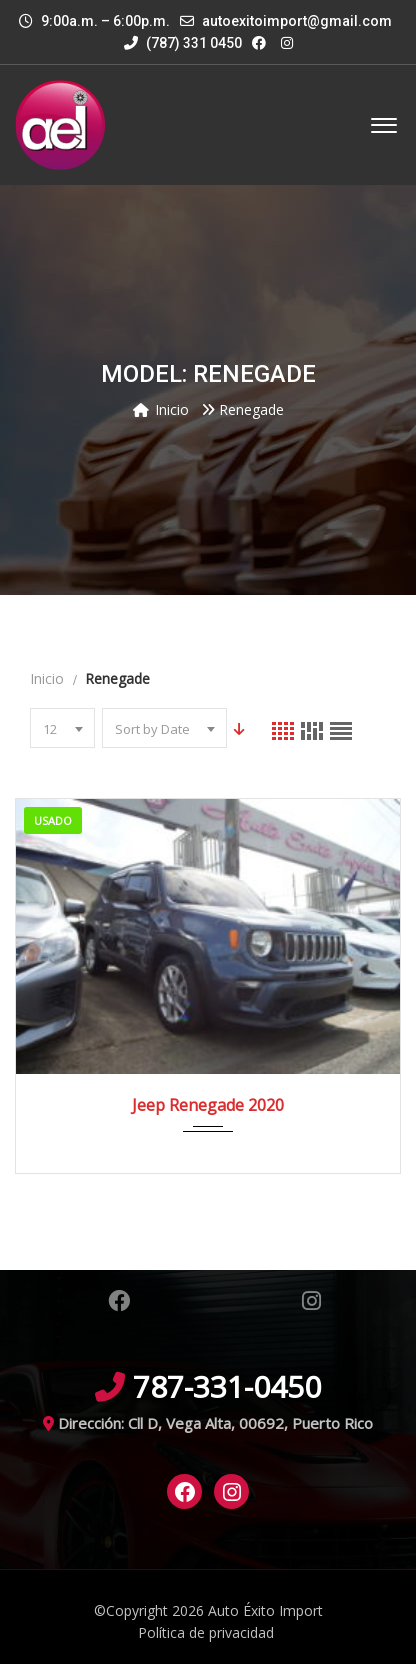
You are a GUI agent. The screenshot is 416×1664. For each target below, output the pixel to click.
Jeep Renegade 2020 (208, 1105)
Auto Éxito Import (265, 1610)
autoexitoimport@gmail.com (297, 21)
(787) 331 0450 (183, 43)
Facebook (119, 1301)
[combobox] (62, 728)
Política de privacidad (206, 1632)
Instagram (311, 1301)
